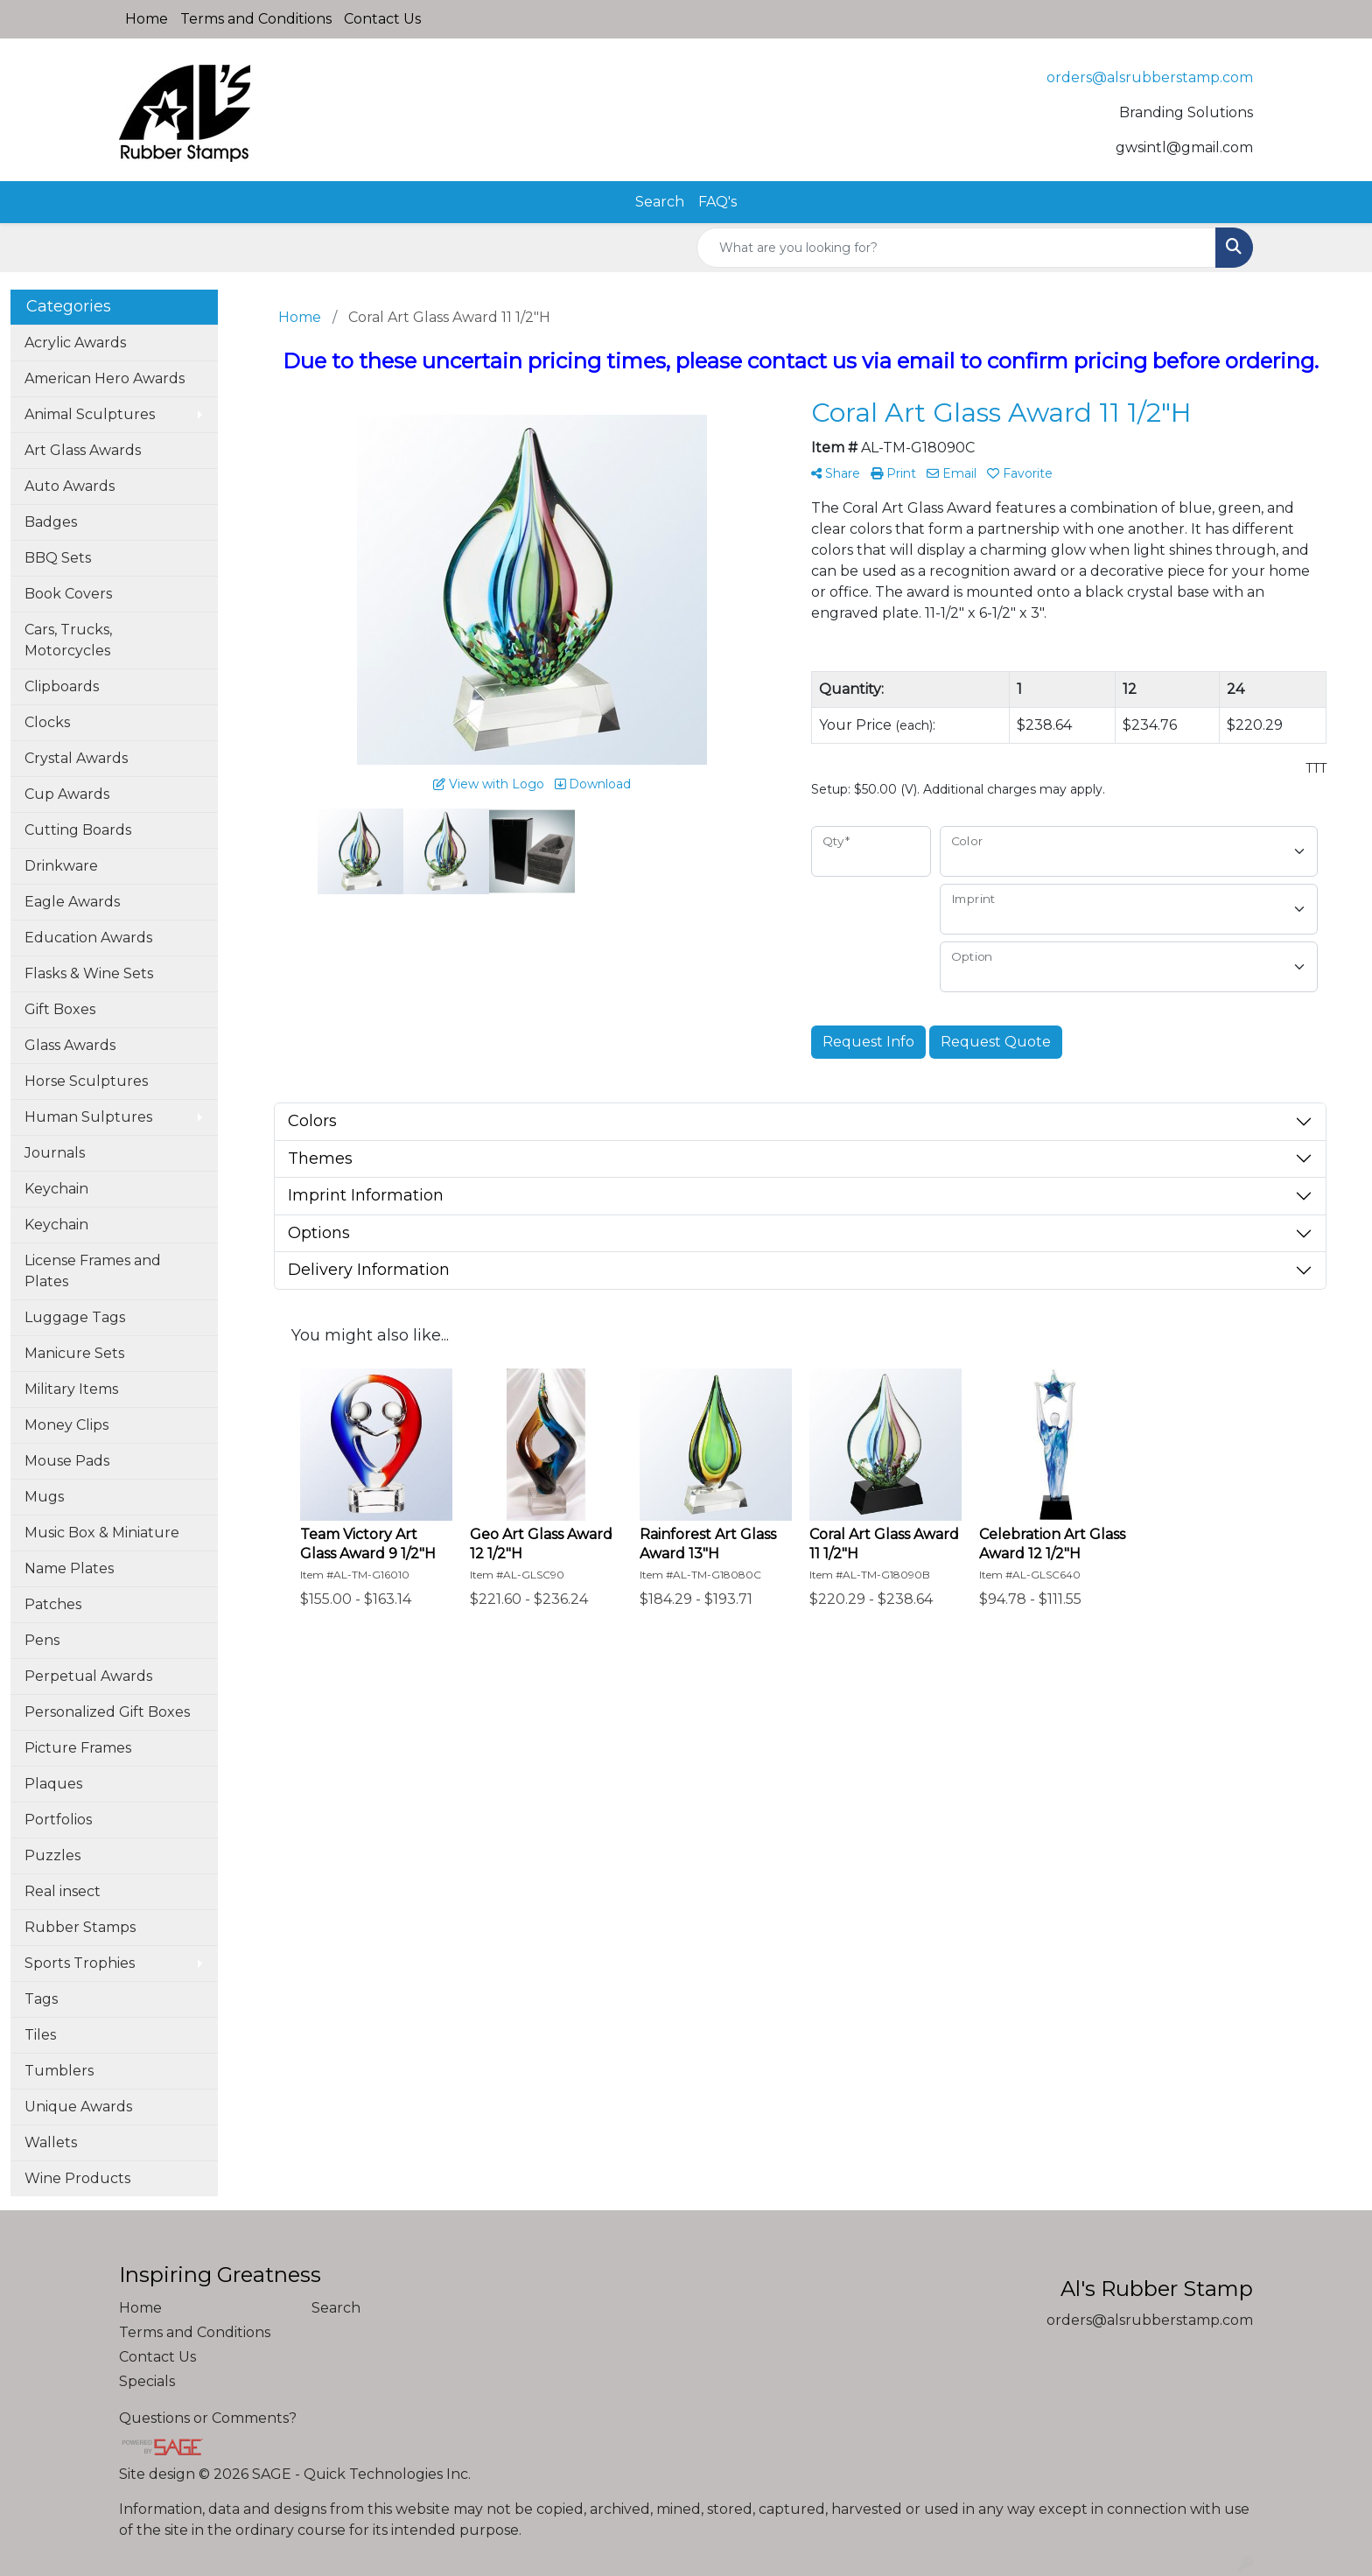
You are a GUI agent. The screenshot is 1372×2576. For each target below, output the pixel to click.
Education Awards (88, 937)
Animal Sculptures (89, 414)
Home (146, 18)
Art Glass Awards (82, 450)
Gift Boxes (59, 1009)
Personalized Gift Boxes (107, 1712)
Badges (50, 522)
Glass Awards (70, 1045)
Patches (52, 1604)
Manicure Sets (74, 1353)
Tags (41, 1999)
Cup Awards (66, 794)
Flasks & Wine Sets (88, 973)
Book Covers (68, 593)
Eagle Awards (72, 901)
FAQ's (717, 201)
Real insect (62, 1891)
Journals (54, 1152)
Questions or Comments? (208, 2418)
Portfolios (58, 1819)
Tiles (40, 2034)
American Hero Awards (104, 378)
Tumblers (59, 2070)
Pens (42, 1640)
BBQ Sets (57, 558)
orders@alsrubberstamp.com (1149, 77)
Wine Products (77, 2178)
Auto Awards (69, 486)
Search (659, 201)
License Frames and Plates (92, 1271)
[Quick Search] (956, 248)
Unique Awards (78, 2106)
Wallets (50, 2142)
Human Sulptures (88, 1117)
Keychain (56, 1188)
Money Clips (66, 1425)
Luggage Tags (74, 1317)
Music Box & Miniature (101, 1532)
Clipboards (61, 686)
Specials (147, 2381)
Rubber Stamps (80, 1927)
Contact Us (382, 18)
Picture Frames (77, 1748)
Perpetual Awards (88, 1676)
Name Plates (69, 1568)
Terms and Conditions (256, 18)
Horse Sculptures (86, 1081)
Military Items (71, 1389)
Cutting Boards (77, 830)
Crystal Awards (76, 758)
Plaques (53, 1783)
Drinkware (61, 866)
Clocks (47, 722)
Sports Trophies (79, 1963)
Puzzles (52, 1855)
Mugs (44, 1496)
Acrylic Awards (75, 342)
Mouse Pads (66, 1460)
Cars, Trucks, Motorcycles (68, 640)
